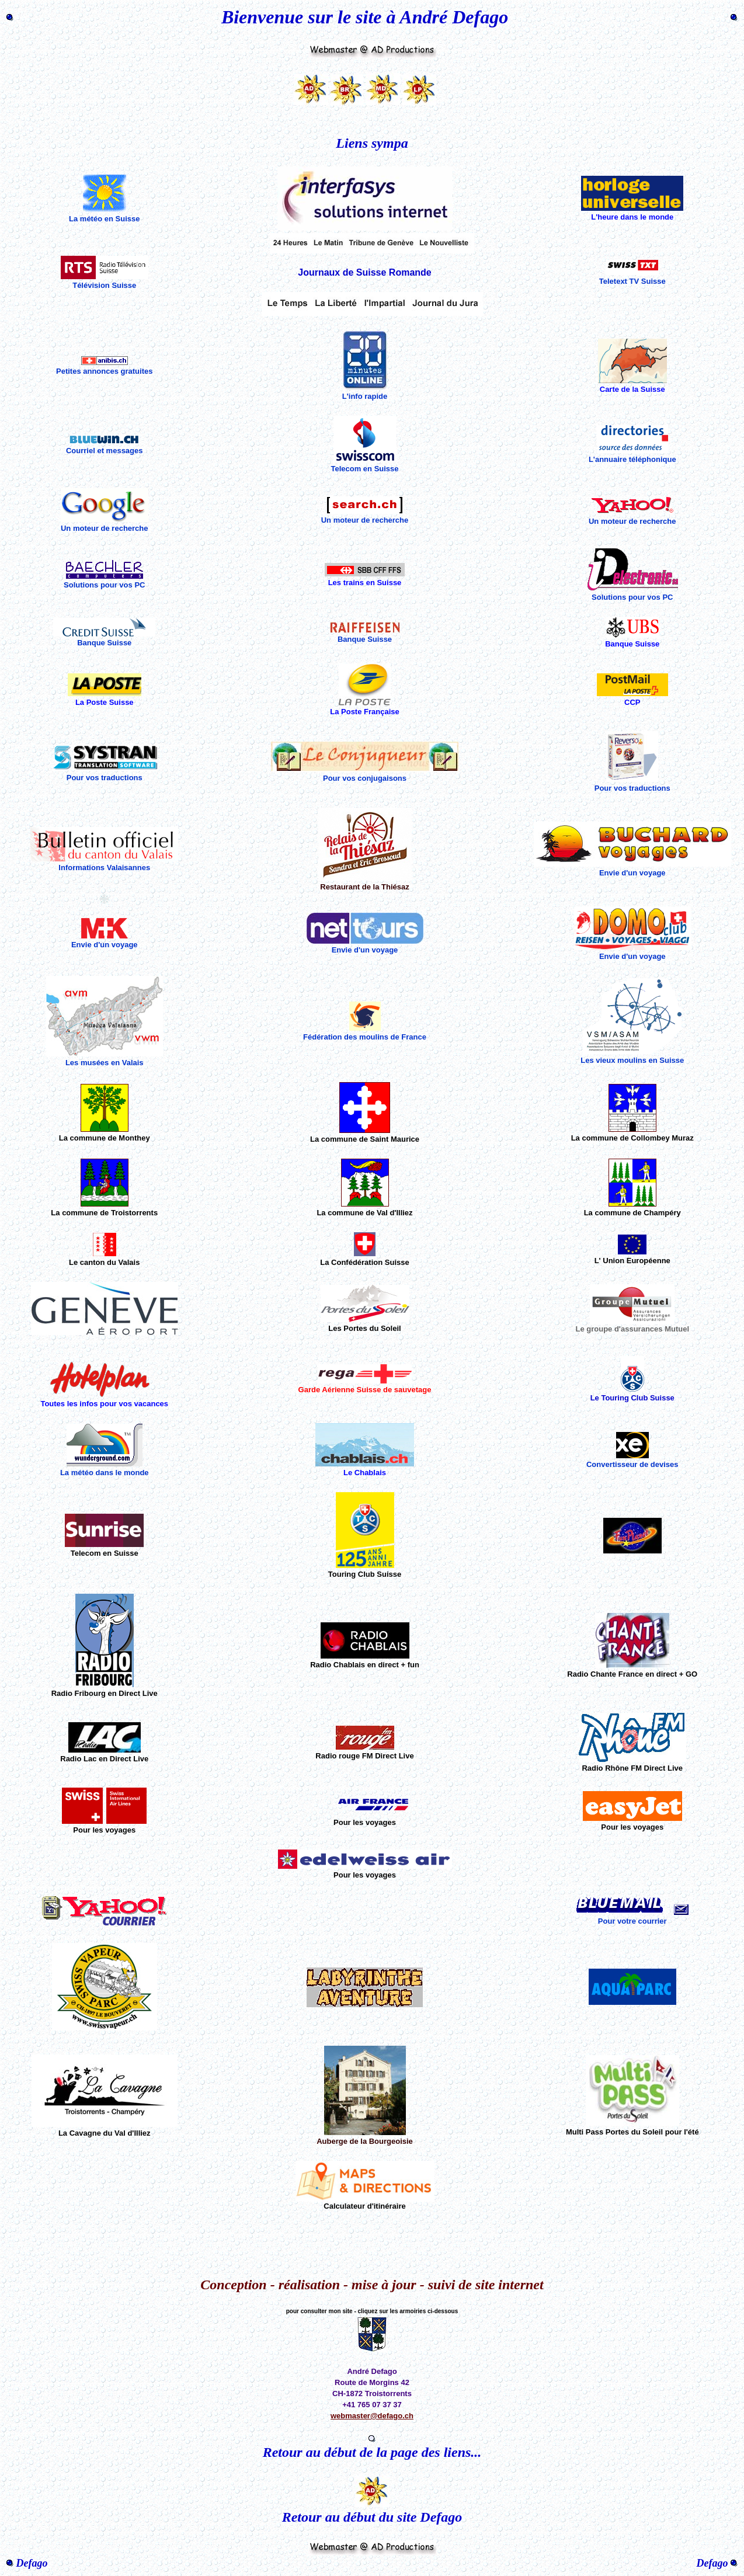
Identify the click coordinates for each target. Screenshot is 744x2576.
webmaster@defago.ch (372, 2415)
